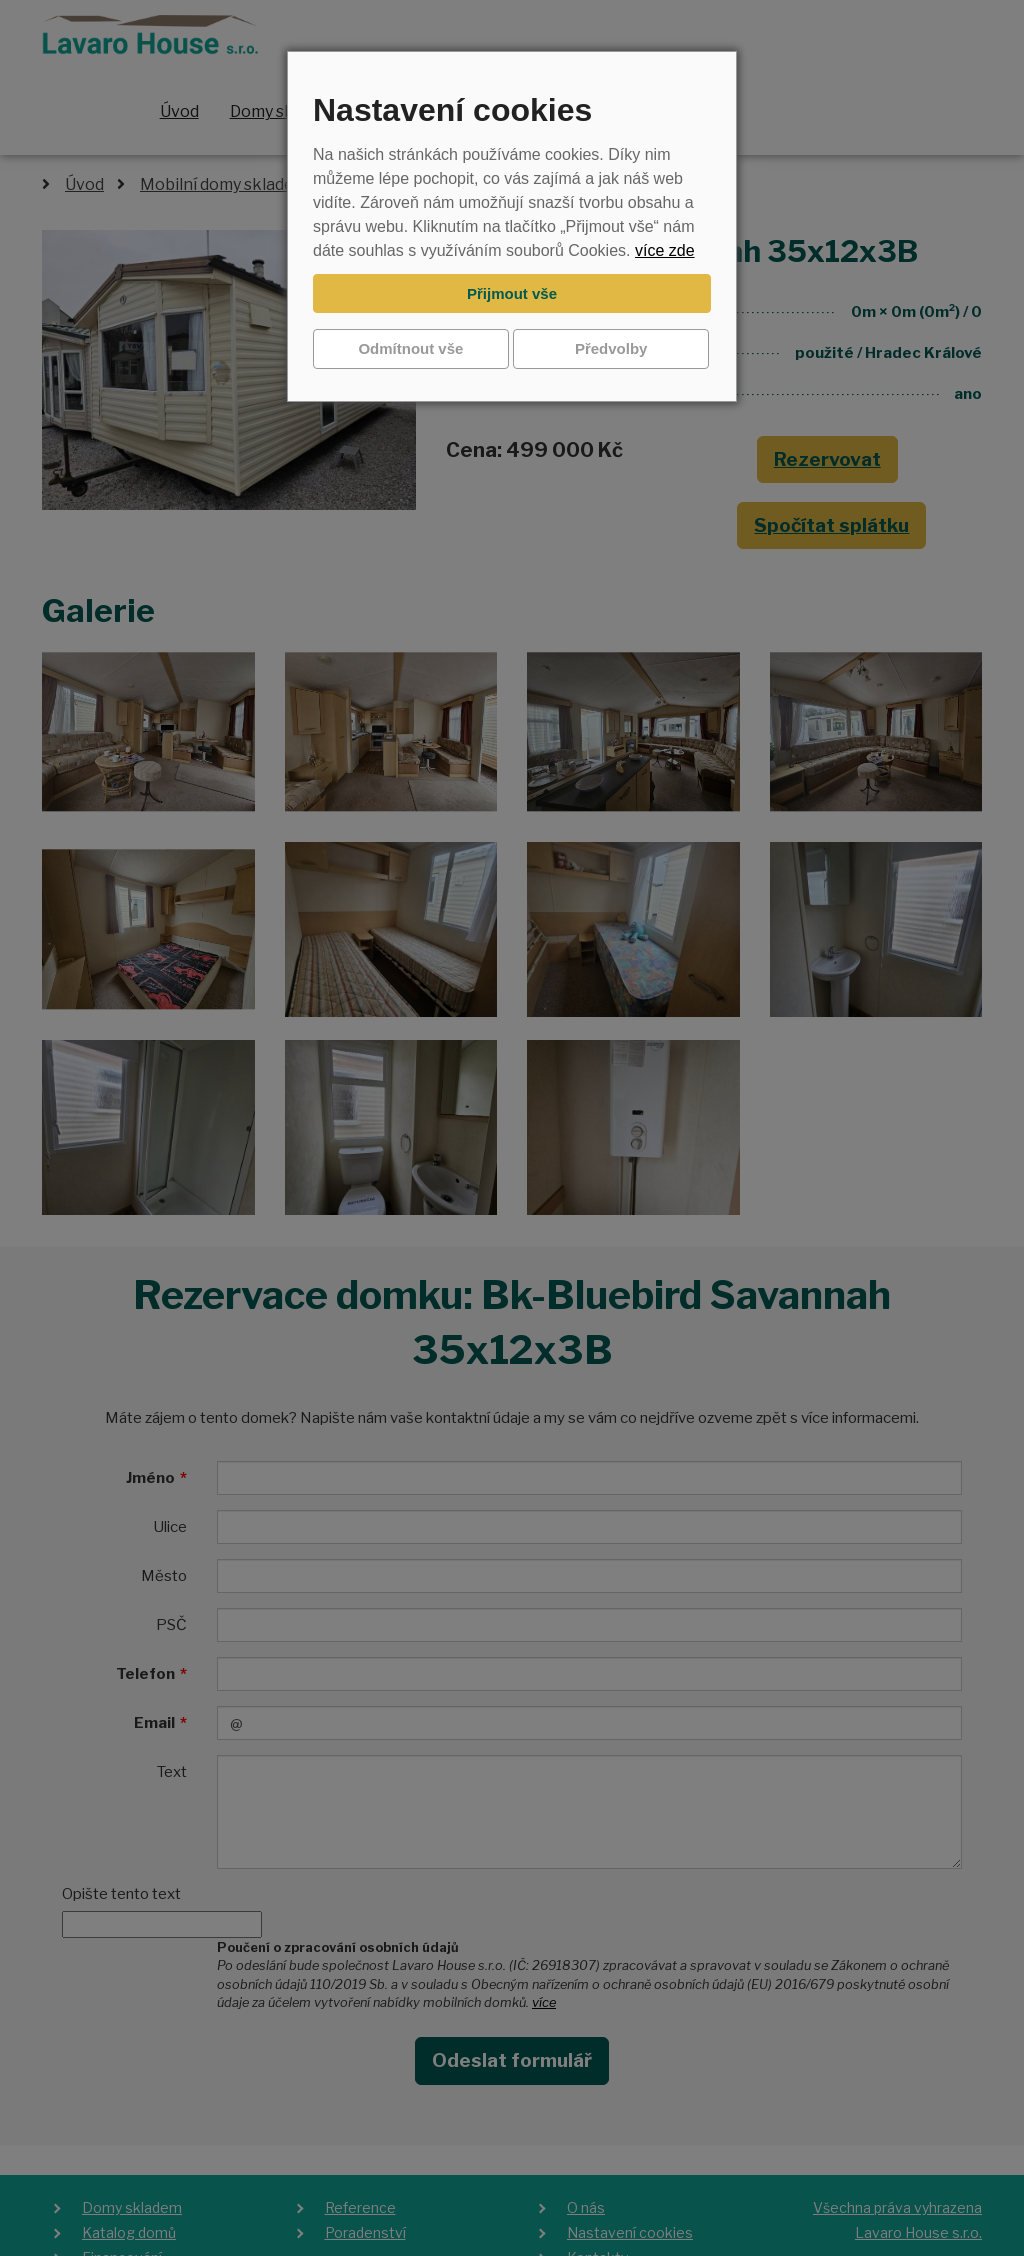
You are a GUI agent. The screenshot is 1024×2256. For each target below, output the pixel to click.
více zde (665, 250)
